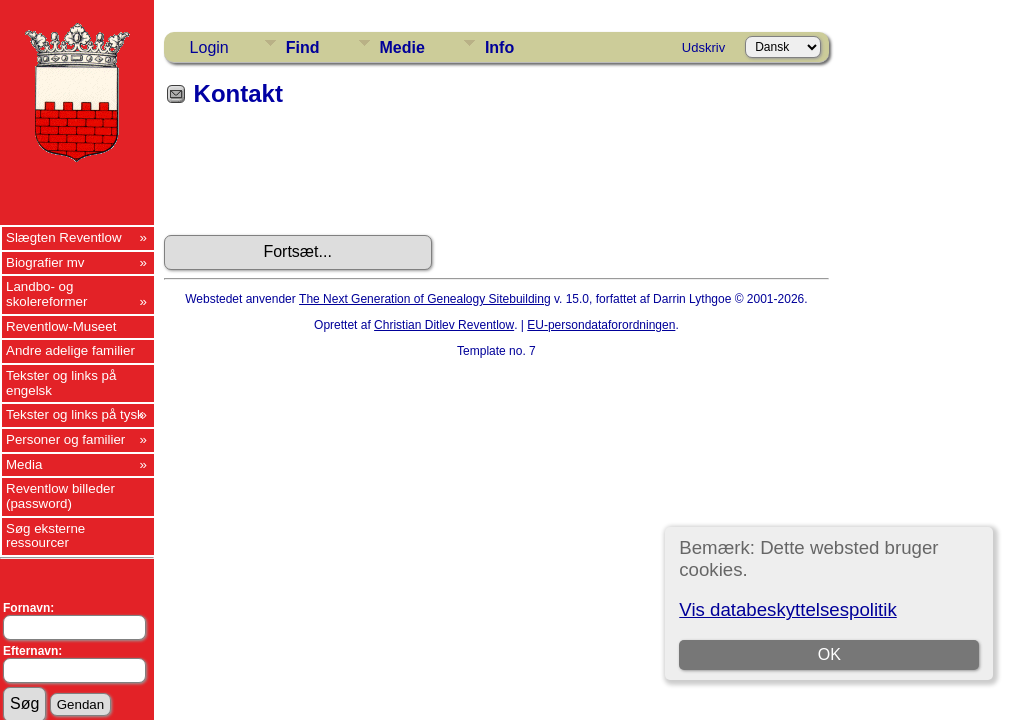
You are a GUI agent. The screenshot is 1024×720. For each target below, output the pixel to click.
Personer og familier (65, 439)
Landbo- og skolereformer (46, 294)
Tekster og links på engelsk (61, 383)
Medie (402, 47)
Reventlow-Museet (61, 326)
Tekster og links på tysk (75, 414)
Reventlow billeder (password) (60, 496)
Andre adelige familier (70, 350)
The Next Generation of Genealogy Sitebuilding (425, 299)
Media (24, 464)
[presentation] (316, 178)
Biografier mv (45, 262)
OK (829, 654)
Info (499, 47)
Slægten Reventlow (64, 237)
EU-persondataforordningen (601, 325)
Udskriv (703, 47)
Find (303, 47)
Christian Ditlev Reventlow (444, 325)
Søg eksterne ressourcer (45, 536)
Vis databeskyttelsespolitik (787, 609)
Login (209, 47)
